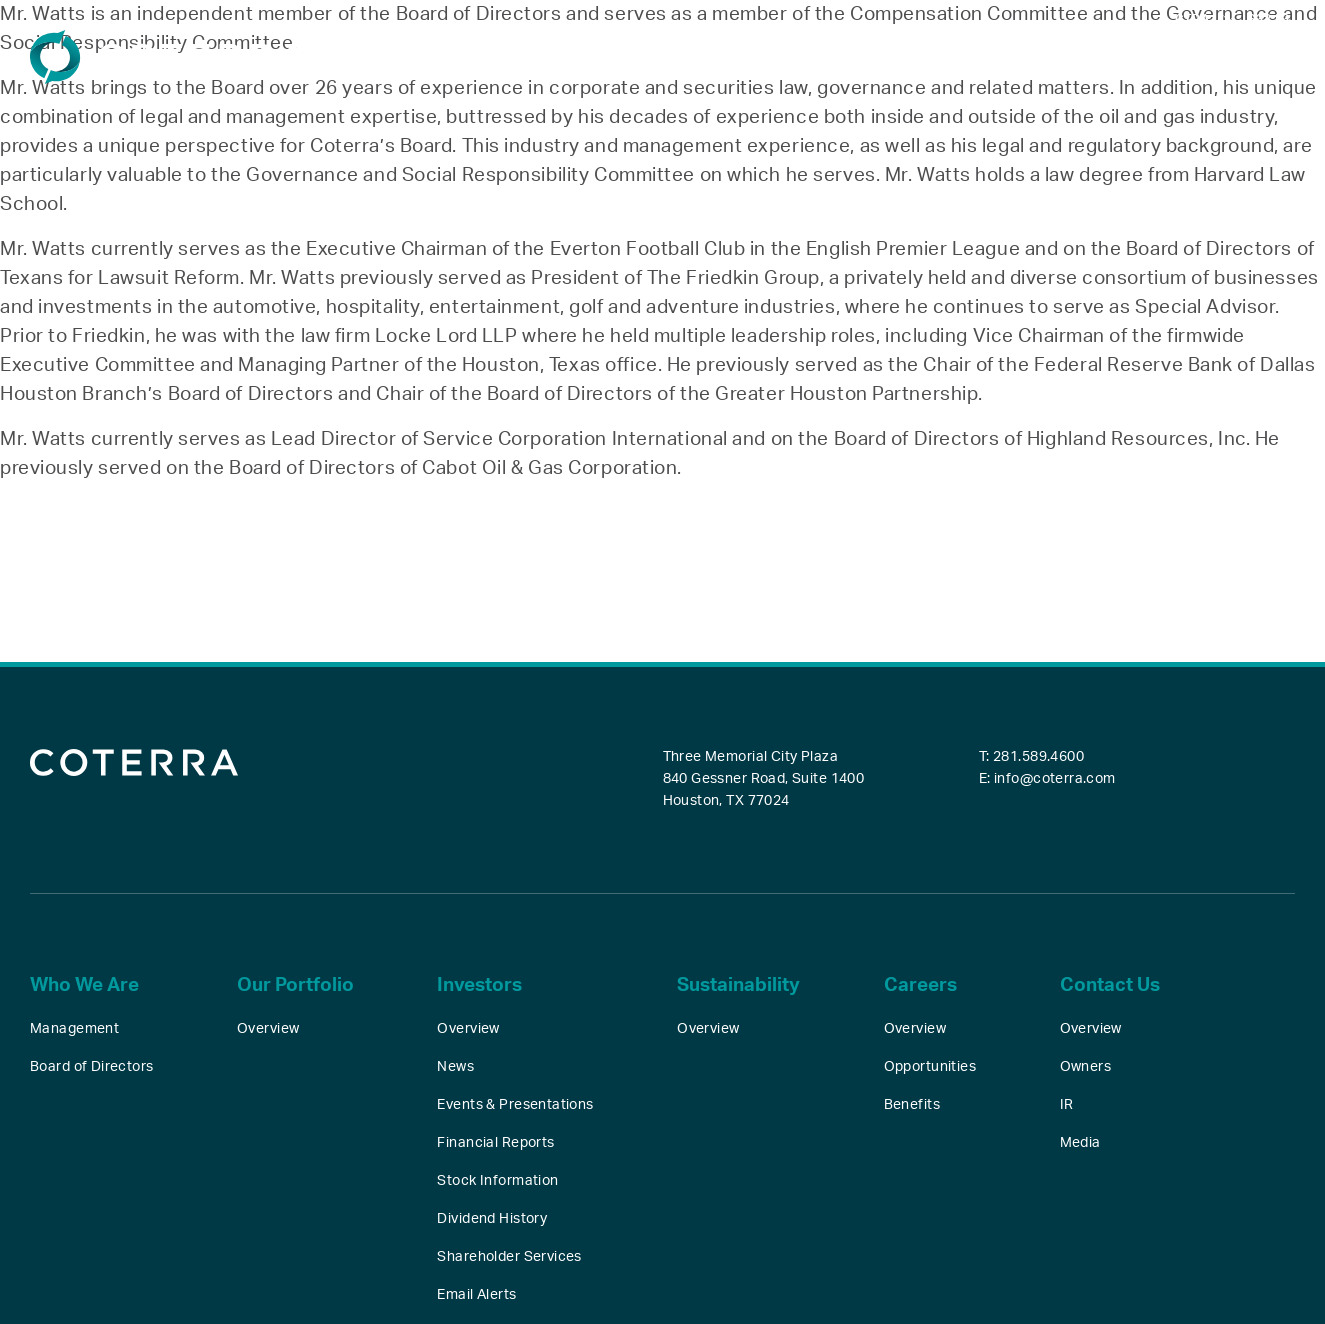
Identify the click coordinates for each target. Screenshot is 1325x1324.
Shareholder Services (509, 1257)
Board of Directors (92, 1067)
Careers (1133, 64)
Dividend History (492, 1219)
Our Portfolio (744, 64)
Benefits (912, 1105)
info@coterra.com (1055, 779)
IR (1067, 1105)
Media (1080, 1143)
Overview (268, 1029)
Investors (874, 64)
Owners (1086, 1067)
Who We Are (603, 64)
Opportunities (930, 1067)
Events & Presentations (515, 1105)
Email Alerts (476, 1295)
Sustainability (1007, 64)
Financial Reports (495, 1143)
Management (74, 1029)
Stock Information (497, 1181)
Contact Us (1250, 64)
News (455, 1067)
